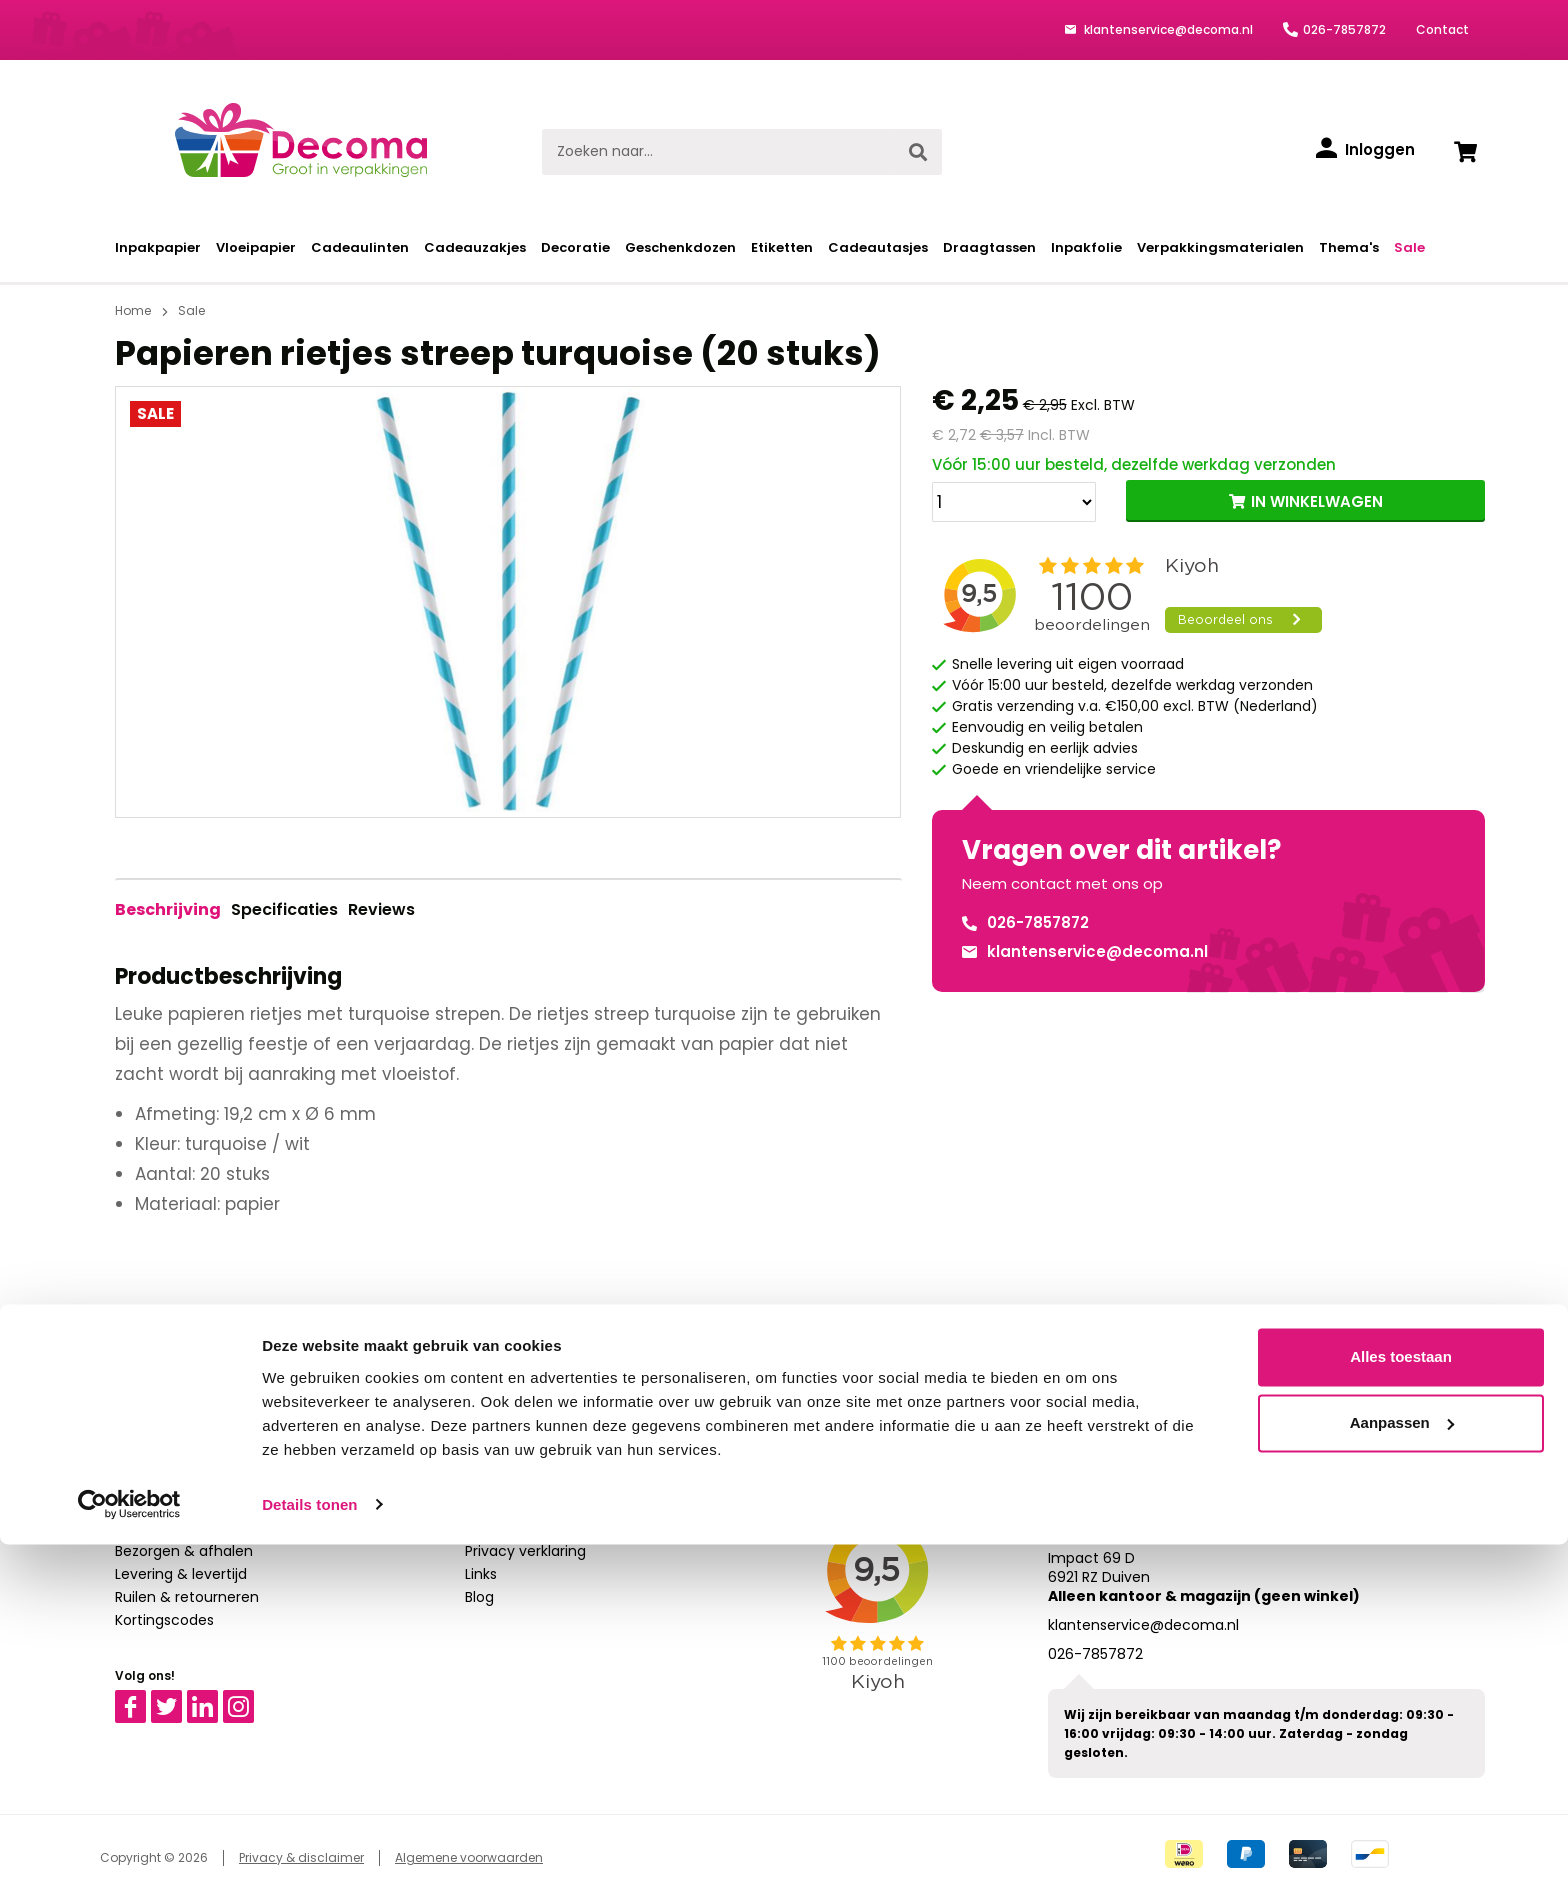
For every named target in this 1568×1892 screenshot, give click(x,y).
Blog (479, 1597)
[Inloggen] (1365, 150)
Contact (1442, 29)
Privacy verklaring (525, 1551)
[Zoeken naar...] (718, 152)
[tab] (168, 910)
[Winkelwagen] (1465, 152)
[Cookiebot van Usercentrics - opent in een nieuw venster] (129, 1853)
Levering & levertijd (181, 1574)
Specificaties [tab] (284, 909)
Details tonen (309, 1852)
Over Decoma (514, 1528)
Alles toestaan (1401, 1705)
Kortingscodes (164, 1620)
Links (481, 1574)
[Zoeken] (918, 152)
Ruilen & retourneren (187, 1597)
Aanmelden (999, 1357)
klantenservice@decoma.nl (1167, 29)
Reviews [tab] (381, 909)
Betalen (141, 1528)
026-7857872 (1344, 29)
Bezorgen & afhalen (184, 1551)
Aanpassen (1402, 1770)
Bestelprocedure (172, 1505)
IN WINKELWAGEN (1317, 501)
